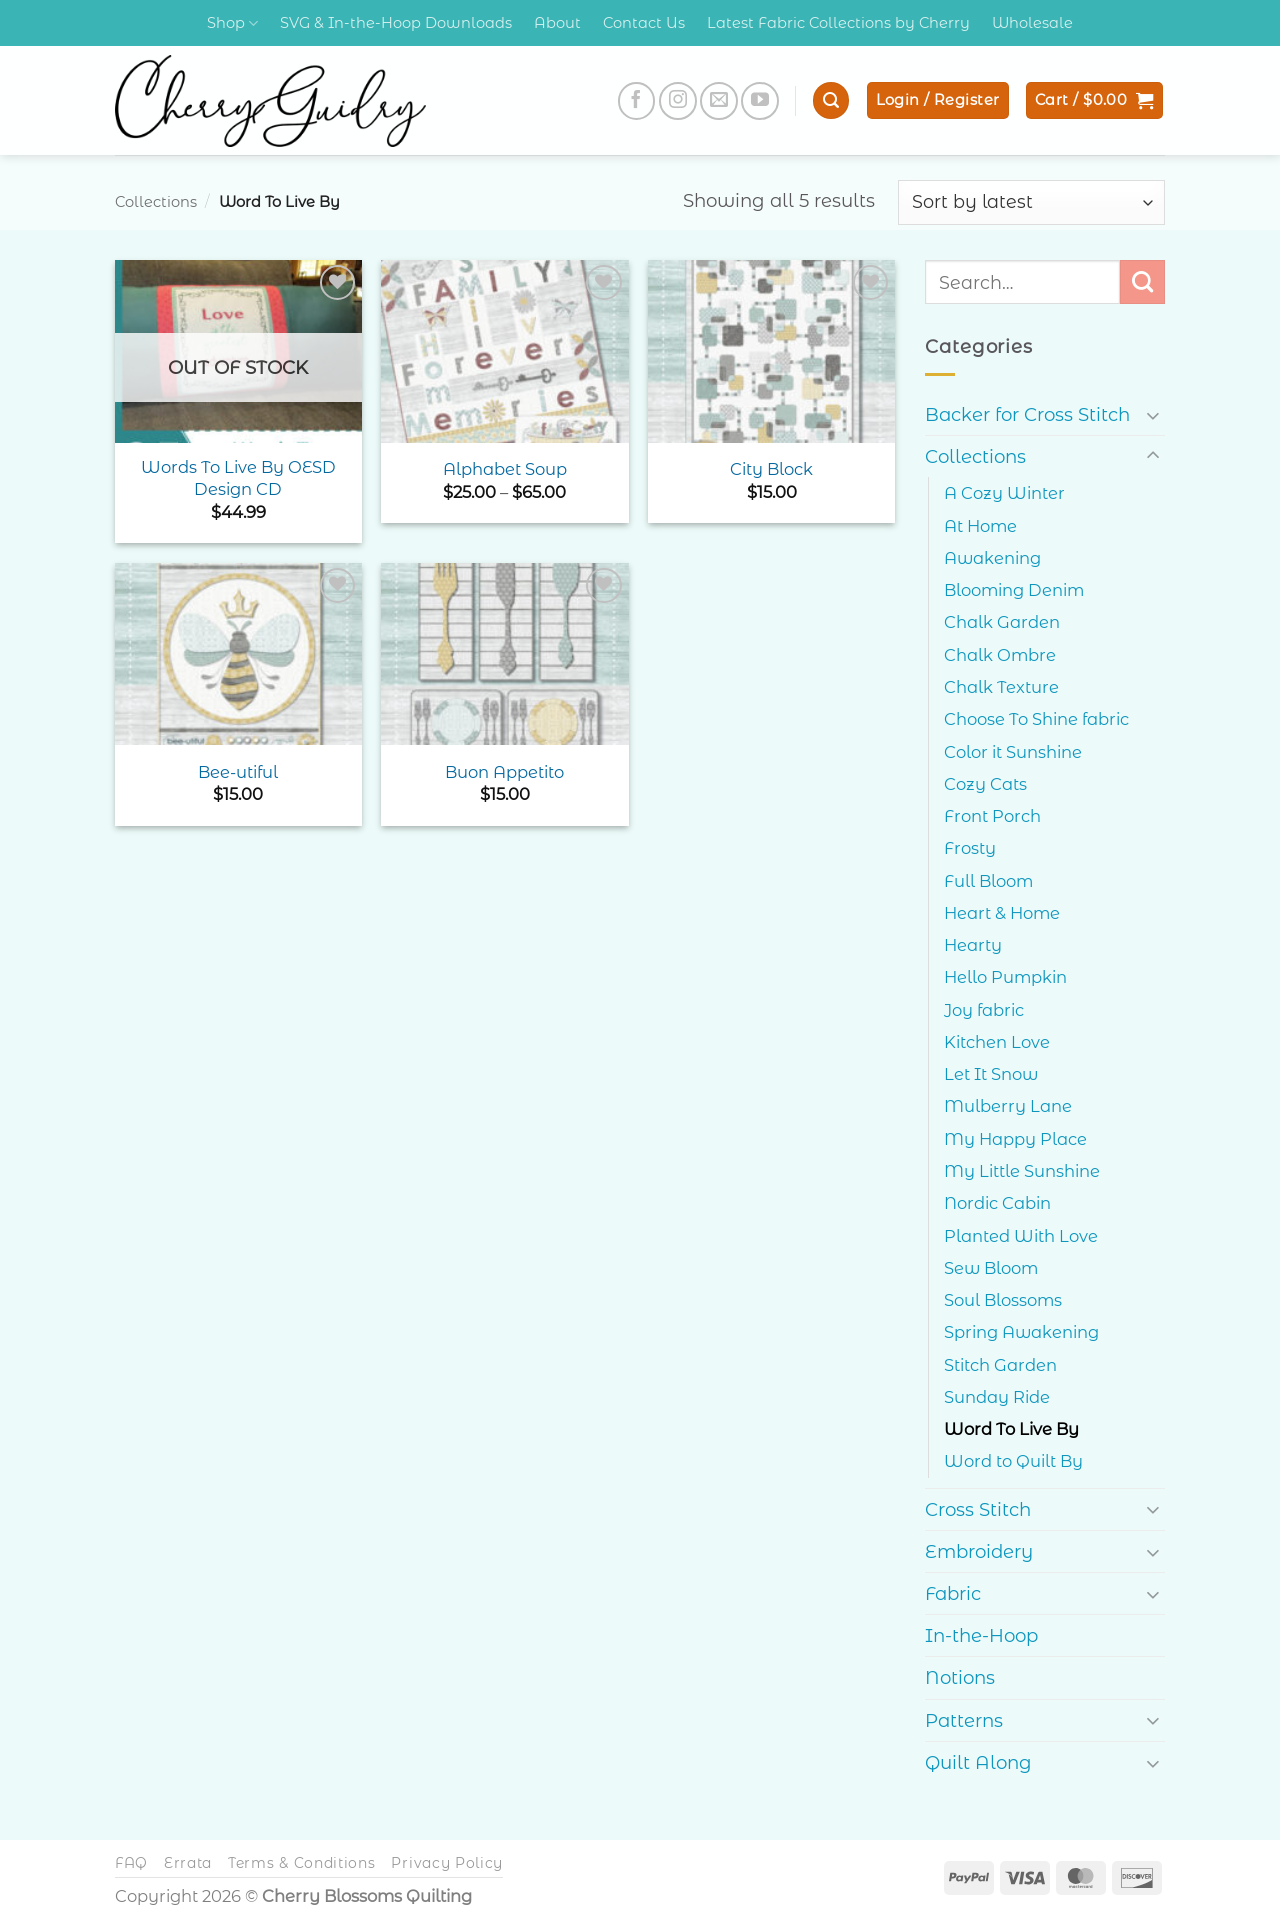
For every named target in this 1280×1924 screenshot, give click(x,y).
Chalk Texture (1001, 687)
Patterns (964, 1720)
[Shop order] (1031, 202)
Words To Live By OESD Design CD (238, 477)
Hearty (973, 945)
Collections (156, 202)
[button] (831, 100)
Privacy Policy (447, 1863)
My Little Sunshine (1022, 1171)
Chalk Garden (1002, 622)
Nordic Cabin (997, 1203)
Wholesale (1032, 23)
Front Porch (992, 816)
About (557, 23)
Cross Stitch (978, 1509)
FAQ (131, 1863)
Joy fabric (984, 1010)
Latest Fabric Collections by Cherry (838, 23)
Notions (960, 1677)
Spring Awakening (1021, 1332)
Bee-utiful (238, 772)
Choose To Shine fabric (1036, 719)
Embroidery (979, 1551)
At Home (980, 526)
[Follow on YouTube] (760, 101)
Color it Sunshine (1013, 752)
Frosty (970, 848)
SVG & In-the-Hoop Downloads (396, 23)
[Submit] (1142, 282)
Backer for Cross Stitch (1027, 414)
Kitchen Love (997, 1042)
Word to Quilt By (1013, 1461)
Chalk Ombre (1000, 655)
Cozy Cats (985, 784)
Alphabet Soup (505, 469)
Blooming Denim (1014, 590)
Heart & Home (1002, 913)
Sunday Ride (997, 1397)
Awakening (992, 558)
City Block (771, 469)
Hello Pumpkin (1005, 977)
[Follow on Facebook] (637, 101)
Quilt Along (978, 1762)
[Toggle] (1153, 414)
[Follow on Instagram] (678, 101)
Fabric (953, 1593)
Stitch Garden (1000, 1365)
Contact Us (644, 23)
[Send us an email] (719, 101)
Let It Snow (991, 1074)
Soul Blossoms (1003, 1300)
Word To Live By (1011, 1429)
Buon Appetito (504, 772)
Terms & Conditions (302, 1863)
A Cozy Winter (1004, 493)
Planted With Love (1021, 1236)
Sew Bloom (991, 1268)
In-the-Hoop (981, 1635)
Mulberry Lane (1008, 1106)
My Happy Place (1015, 1139)
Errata (188, 1863)
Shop (232, 23)
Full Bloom (988, 881)
